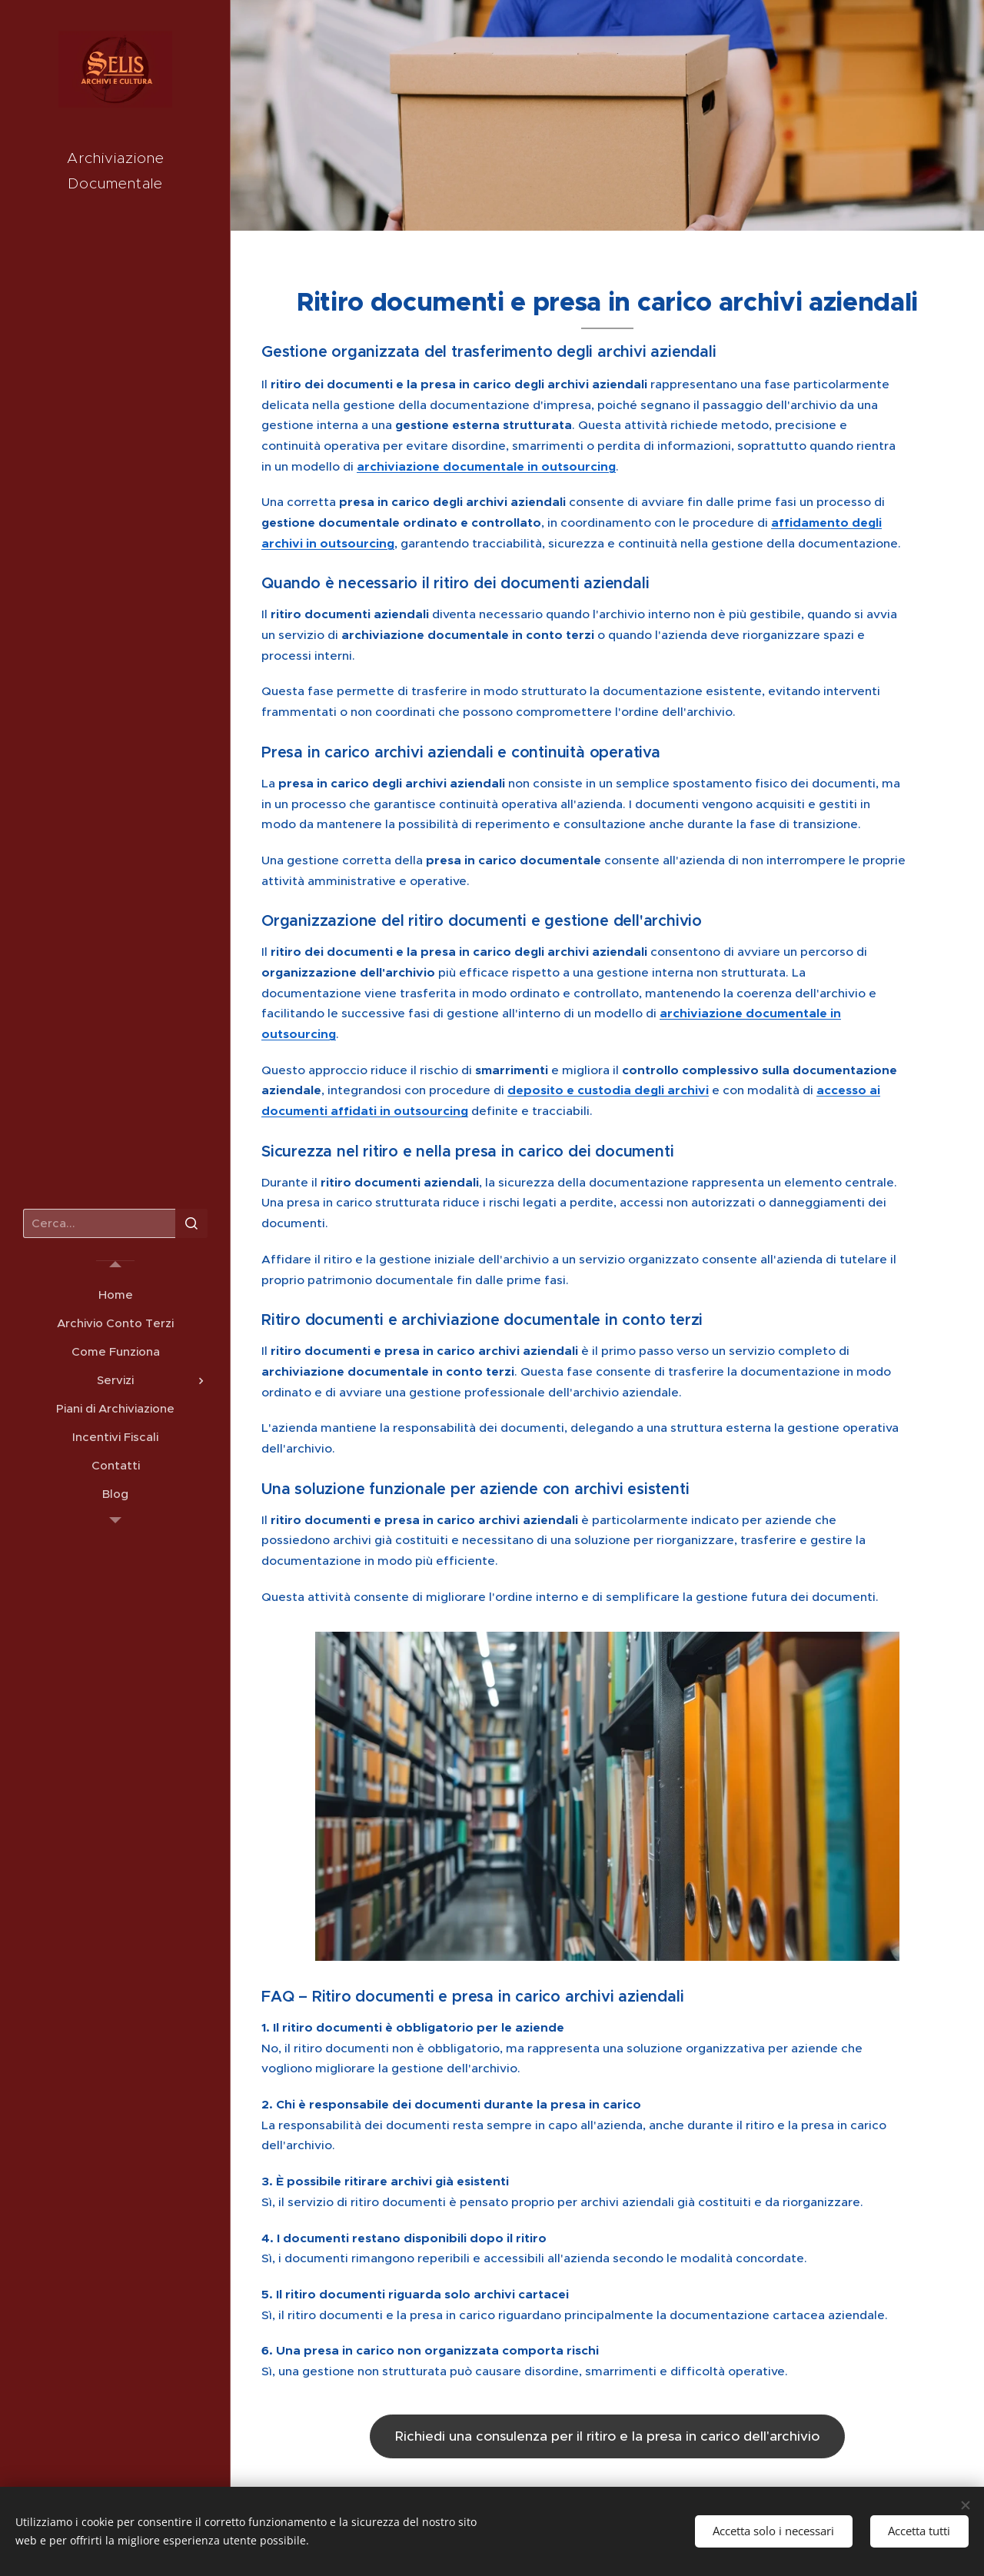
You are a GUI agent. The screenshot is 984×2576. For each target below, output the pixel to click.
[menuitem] (115, 1294)
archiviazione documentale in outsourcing (486, 466)
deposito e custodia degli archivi (608, 1090)
